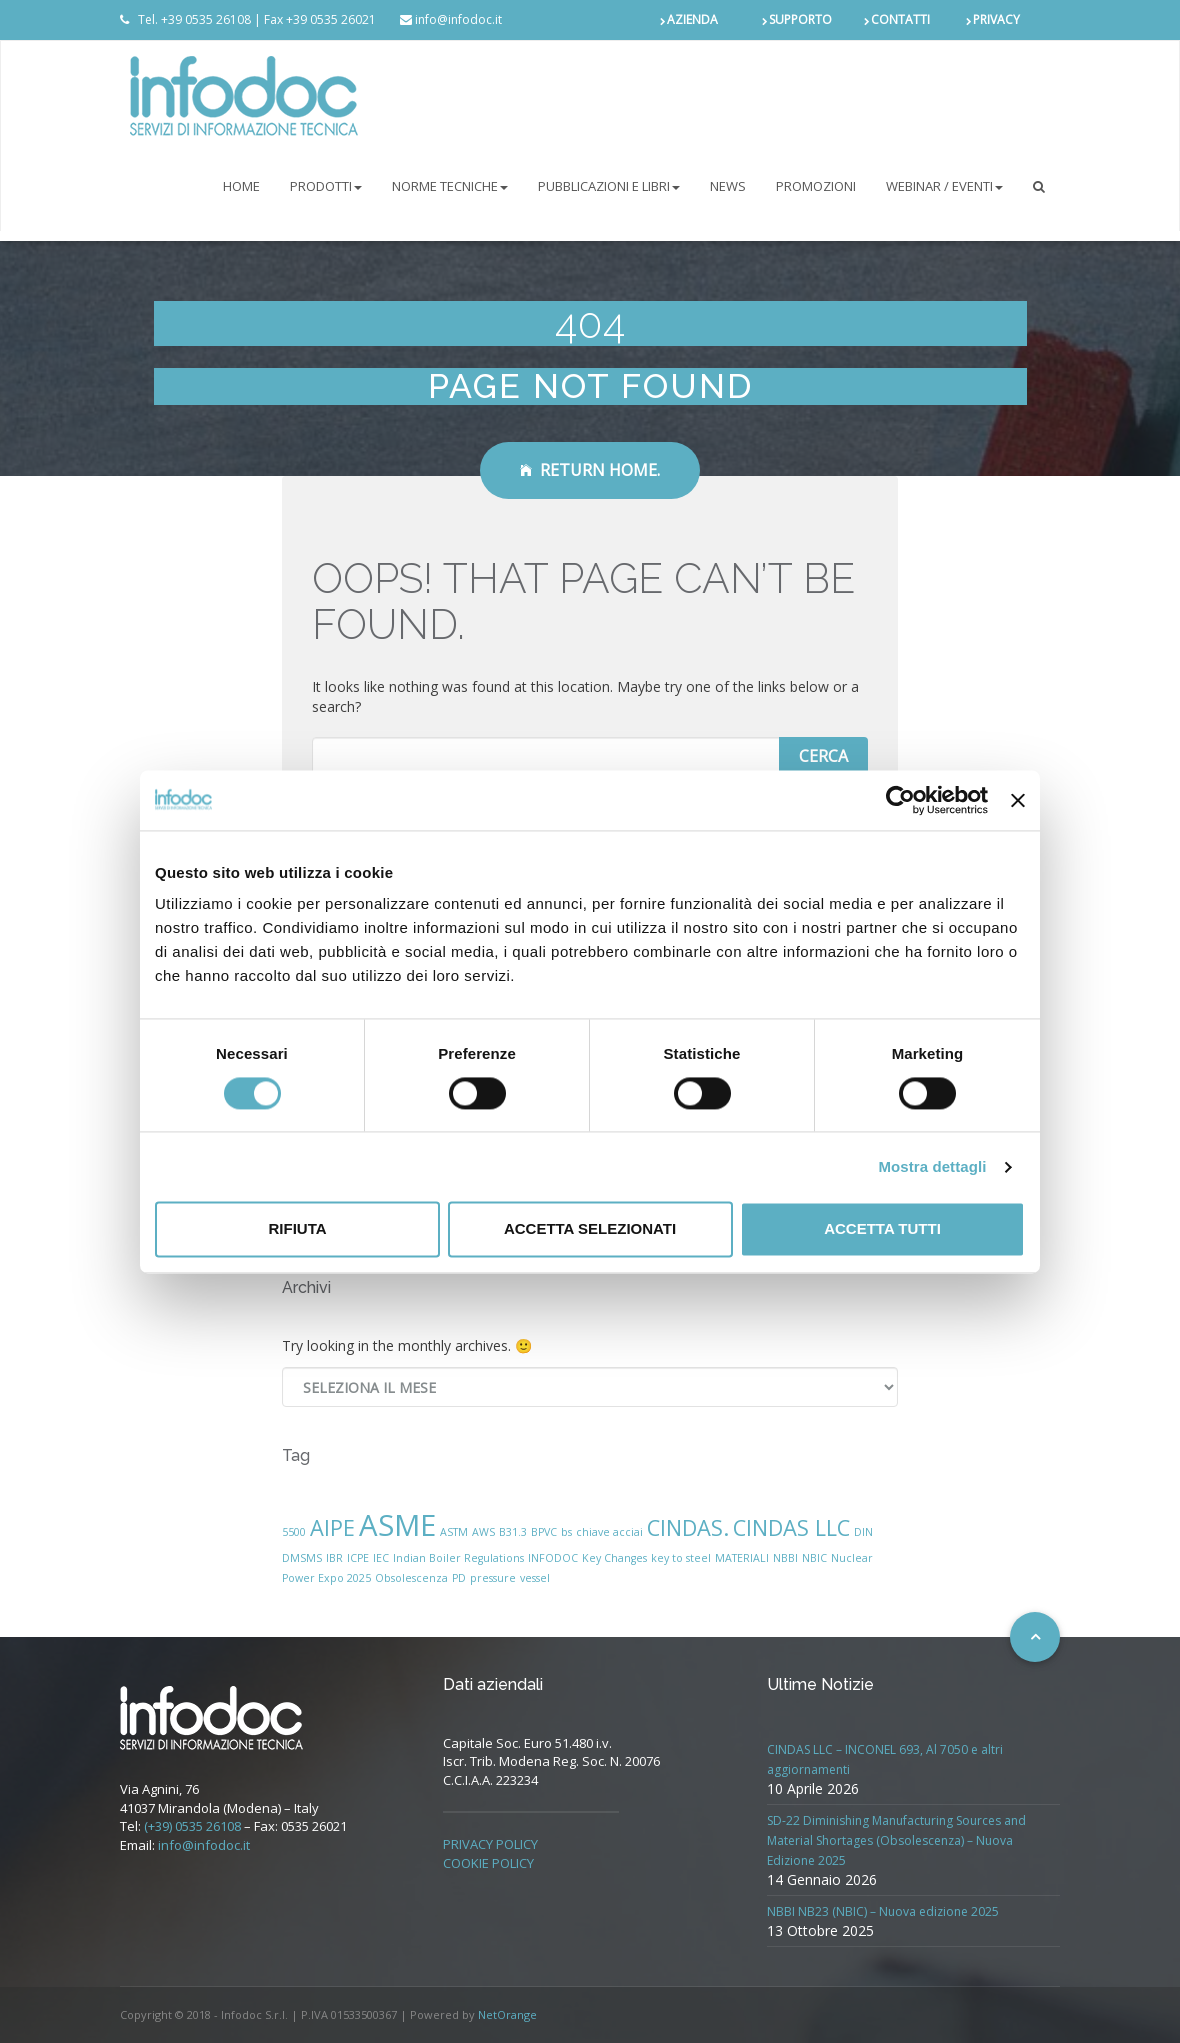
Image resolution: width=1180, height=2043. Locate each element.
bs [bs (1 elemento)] (566, 1532)
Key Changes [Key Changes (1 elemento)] (614, 1558)
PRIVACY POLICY (490, 1844)
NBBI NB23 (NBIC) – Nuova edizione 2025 (883, 1911)
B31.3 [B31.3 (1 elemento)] (513, 1532)
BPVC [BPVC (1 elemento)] (544, 1532)
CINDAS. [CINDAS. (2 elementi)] (688, 1527)
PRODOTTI (326, 186)
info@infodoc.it (204, 1845)
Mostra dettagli (932, 1166)
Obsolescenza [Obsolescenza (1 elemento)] (411, 1578)
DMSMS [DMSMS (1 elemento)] (302, 1558)
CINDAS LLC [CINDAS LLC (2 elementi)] (791, 1527)
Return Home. (590, 470)
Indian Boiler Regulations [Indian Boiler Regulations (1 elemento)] (458, 1558)
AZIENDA (692, 19)
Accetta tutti (882, 1229)
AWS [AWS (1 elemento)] (483, 1532)
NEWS (728, 186)
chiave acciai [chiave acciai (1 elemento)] (609, 1532)
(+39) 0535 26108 (192, 1826)
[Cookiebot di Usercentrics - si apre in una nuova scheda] (900, 800)
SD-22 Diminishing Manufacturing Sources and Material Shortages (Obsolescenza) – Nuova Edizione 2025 (896, 1840)
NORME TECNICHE (450, 186)
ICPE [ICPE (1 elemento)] (358, 1558)
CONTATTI (900, 19)
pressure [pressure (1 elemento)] (493, 1578)
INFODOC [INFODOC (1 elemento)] (553, 1558)
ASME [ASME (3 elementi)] (397, 1525)
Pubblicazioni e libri (609, 186)
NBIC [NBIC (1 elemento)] (814, 1558)
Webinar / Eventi (944, 186)
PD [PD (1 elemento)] (459, 1578)
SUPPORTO (800, 19)
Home (241, 186)
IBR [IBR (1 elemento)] (334, 1558)
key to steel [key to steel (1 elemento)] (681, 1558)
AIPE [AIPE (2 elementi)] (332, 1527)
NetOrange (507, 2014)
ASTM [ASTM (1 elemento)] (454, 1532)
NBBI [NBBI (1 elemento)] (785, 1558)
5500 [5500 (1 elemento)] (294, 1532)
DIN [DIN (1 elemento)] (863, 1532)
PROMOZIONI (816, 186)
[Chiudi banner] (1018, 800)
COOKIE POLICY (488, 1863)
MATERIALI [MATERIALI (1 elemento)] (742, 1558)
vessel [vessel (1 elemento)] (535, 1578)
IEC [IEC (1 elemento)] (381, 1558)
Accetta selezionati (590, 1229)
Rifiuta (297, 1229)
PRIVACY (996, 19)
